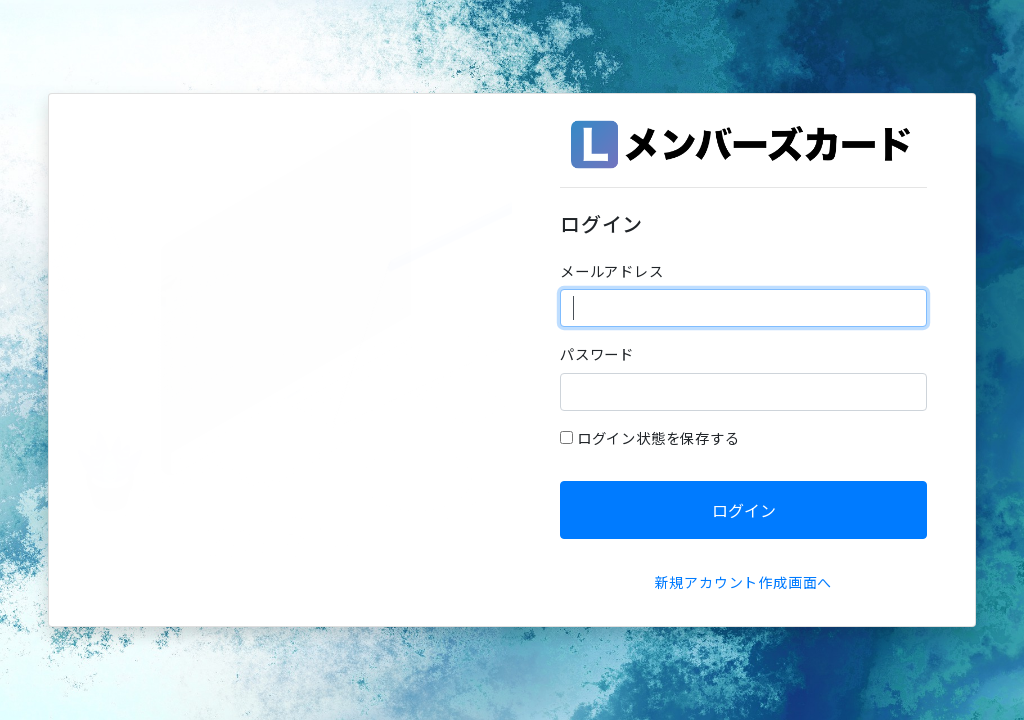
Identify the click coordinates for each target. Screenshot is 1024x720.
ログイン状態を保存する (658, 437)
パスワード (597, 353)
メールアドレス (612, 270)
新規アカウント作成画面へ (744, 582)
